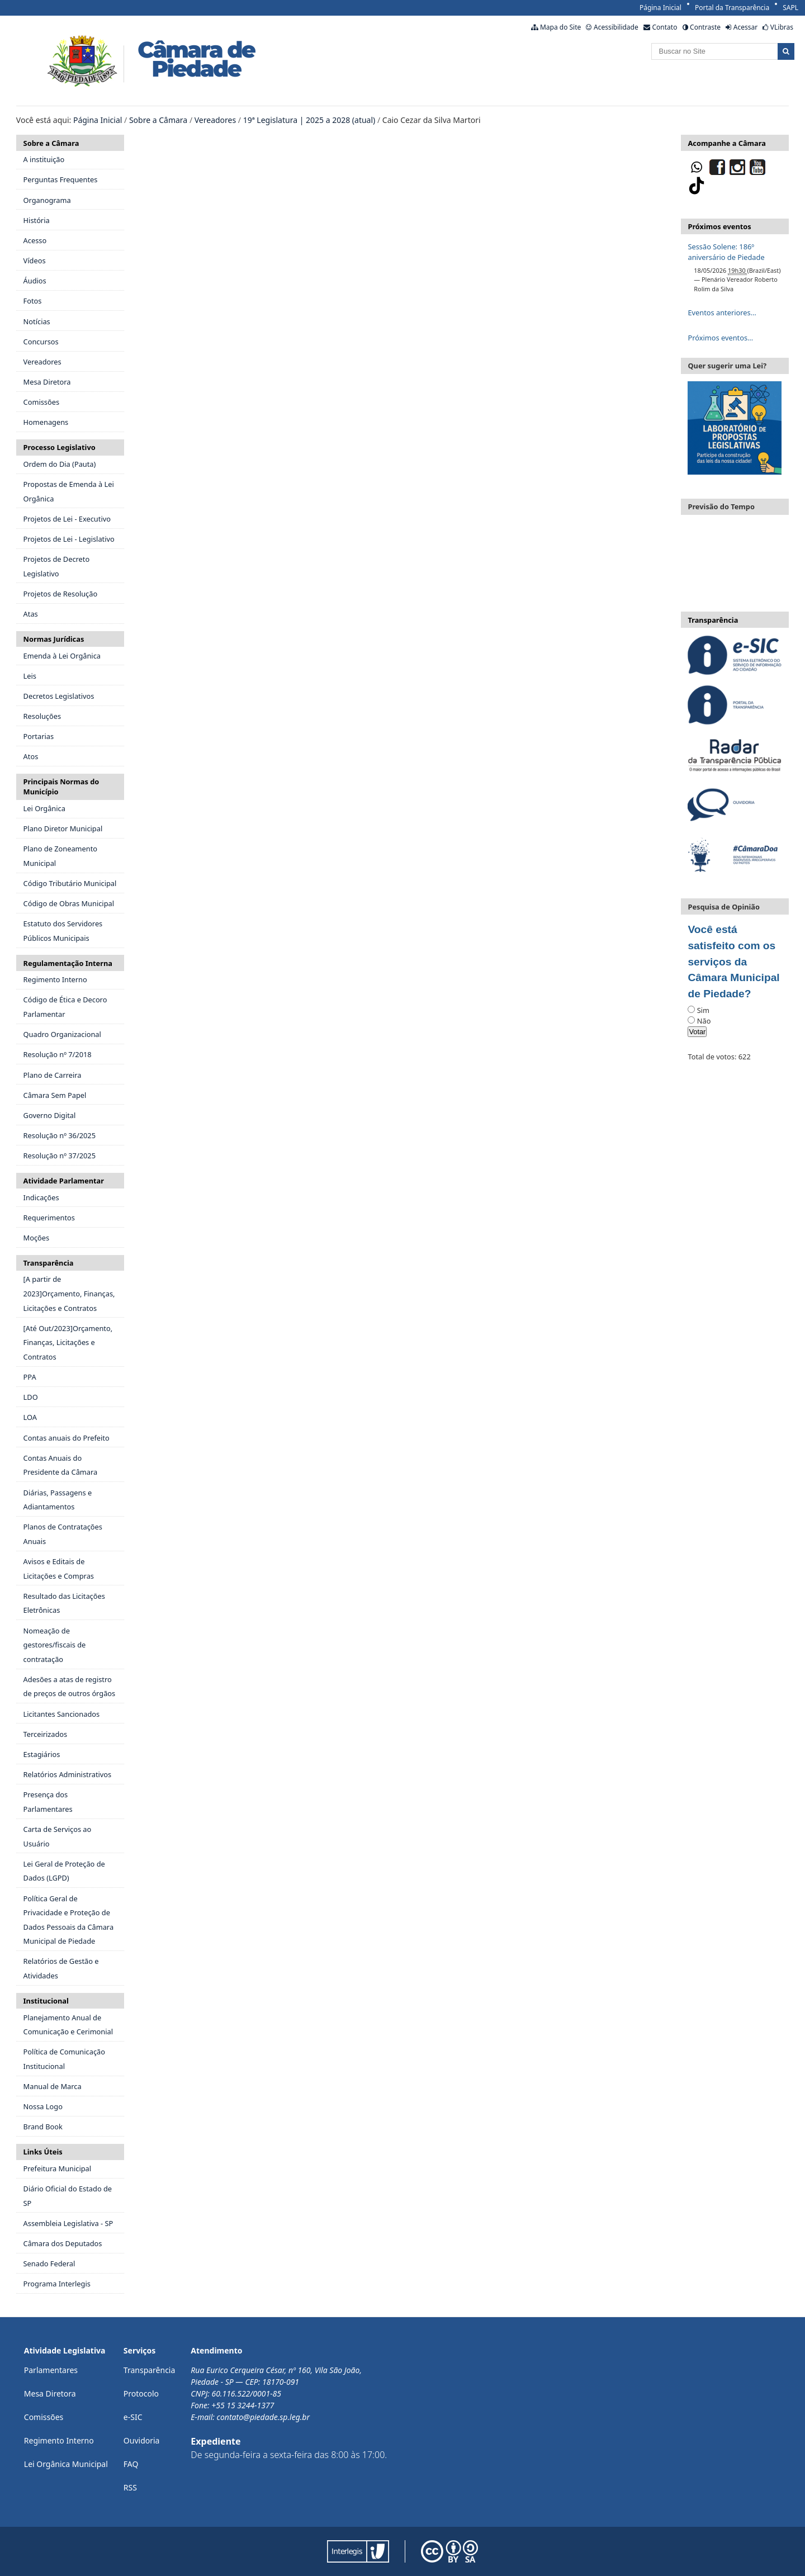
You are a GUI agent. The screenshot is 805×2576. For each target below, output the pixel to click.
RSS (130, 2487)
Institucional (46, 2001)
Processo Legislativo (59, 447)
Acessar (745, 27)
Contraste (705, 27)
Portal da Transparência (732, 7)
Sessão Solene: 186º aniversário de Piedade (726, 252)
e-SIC (133, 2417)
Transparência (48, 1263)
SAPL (790, 7)
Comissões (44, 2417)
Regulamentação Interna (67, 963)
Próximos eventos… (720, 338)
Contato (664, 27)
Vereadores (215, 120)
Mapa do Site (560, 27)
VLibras (781, 27)
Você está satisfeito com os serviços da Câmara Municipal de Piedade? (733, 962)
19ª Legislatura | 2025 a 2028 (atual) (309, 120)
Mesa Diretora (50, 2393)
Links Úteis (43, 2152)
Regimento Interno (59, 2440)
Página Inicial (660, 7)
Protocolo (141, 2393)
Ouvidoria (142, 2440)
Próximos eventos (719, 226)
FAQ (131, 2464)
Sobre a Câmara (158, 120)
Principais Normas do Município (61, 786)
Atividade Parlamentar (63, 1181)
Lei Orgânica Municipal (66, 2464)
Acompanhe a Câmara (726, 143)
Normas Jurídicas (53, 639)
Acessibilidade (616, 27)
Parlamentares (51, 2370)
